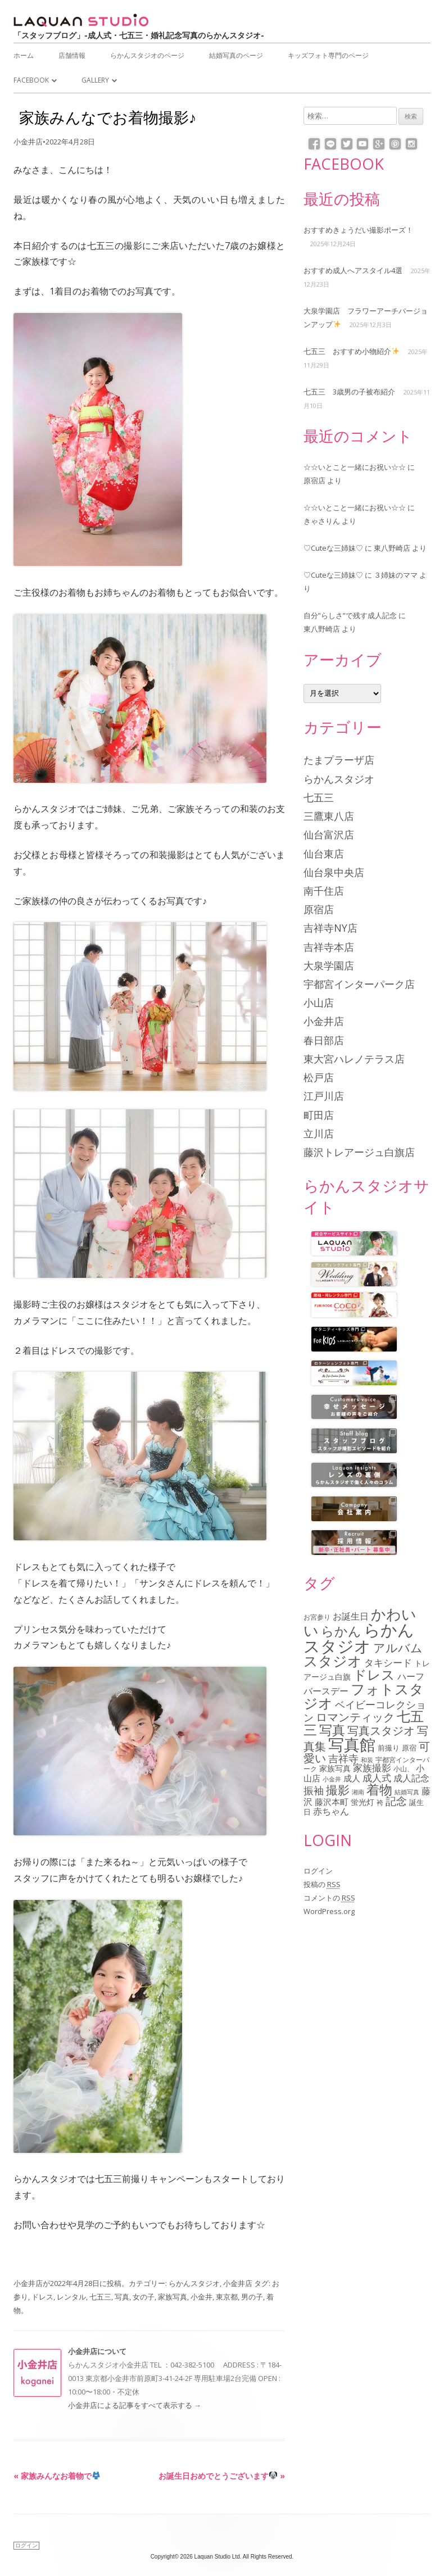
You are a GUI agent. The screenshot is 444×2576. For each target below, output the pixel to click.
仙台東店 (323, 853)
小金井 (201, 2297)
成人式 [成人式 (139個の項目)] (377, 1777)
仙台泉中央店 (333, 872)
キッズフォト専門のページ (328, 55)
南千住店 (323, 890)
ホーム (23, 55)
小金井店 (28, 142)
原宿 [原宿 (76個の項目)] (409, 1748)
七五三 (100, 2297)
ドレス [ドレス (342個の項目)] (374, 1675)
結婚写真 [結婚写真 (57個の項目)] (407, 1792)
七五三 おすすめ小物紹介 (351, 351)
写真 (122, 2297)
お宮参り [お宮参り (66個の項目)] (316, 1617)
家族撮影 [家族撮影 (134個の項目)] (372, 1767)
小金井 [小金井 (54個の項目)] (332, 1779)
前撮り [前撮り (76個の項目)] (389, 1748)
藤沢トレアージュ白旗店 (359, 1152)
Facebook (31, 80)
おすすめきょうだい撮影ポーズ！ (358, 230)
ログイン (318, 1871)
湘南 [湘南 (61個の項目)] (358, 1792)
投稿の (322, 1884)
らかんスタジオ (194, 2283)
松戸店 (318, 1077)
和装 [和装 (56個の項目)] (367, 1760)
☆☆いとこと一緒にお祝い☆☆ (354, 467)
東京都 (227, 2297)
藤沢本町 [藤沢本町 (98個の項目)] (331, 1801)
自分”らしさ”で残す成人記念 (350, 615)
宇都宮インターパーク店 (359, 984)
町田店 (318, 1115)
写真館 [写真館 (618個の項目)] (351, 1744)
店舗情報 (71, 55)
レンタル (71, 2297)
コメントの (329, 1898)
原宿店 (314, 480)
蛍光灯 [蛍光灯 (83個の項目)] (362, 1802)
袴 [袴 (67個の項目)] (380, 1802)
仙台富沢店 (328, 834)
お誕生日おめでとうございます (221, 2475)
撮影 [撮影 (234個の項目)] (338, 1790)
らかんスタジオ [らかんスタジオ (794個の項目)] (358, 1637)
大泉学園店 (328, 965)
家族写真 (172, 2297)
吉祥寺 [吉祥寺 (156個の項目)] (343, 1758)
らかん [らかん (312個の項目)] (341, 1631)
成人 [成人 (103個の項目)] (351, 1778)
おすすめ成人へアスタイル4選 (352, 270)
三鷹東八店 (328, 816)
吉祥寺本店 (328, 947)
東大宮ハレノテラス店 (354, 1058)
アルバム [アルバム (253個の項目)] (398, 1647)
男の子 (252, 2297)
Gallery (95, 80)
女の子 (144, 2297)
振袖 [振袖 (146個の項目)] (313, 1790)
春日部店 (323, 1040)
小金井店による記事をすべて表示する (134, 2405)
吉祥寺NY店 (330, 928)
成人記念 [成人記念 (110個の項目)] (411, 1778)
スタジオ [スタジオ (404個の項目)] (332, 1661)
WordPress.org (329, 1911)
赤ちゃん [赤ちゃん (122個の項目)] (331, 1811)
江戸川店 (323, 1096)
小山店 (318, 1002)
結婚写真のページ (236, 55)
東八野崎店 (392, 548)
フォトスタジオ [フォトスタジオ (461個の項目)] (363, 1695)
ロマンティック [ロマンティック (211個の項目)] (355, 1717)
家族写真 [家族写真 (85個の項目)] (335, 1768)
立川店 (318, 1133)
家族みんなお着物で (56, 2475)
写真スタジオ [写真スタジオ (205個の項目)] (381, 1730)
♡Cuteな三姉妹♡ (333, 548)
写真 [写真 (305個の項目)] (332, 1730)
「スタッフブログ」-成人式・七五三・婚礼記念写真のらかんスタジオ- (138, 35)
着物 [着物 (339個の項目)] (379, 1789)
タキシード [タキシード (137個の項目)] (388, 1662)
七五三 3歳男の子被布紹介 (349, 392)
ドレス (42, 2297)
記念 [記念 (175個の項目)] (396, 1801)
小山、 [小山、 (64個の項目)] (403, 1768)
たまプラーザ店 (338, 760)
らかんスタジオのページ (147, 55)
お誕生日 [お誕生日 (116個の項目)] (351, 1616)
